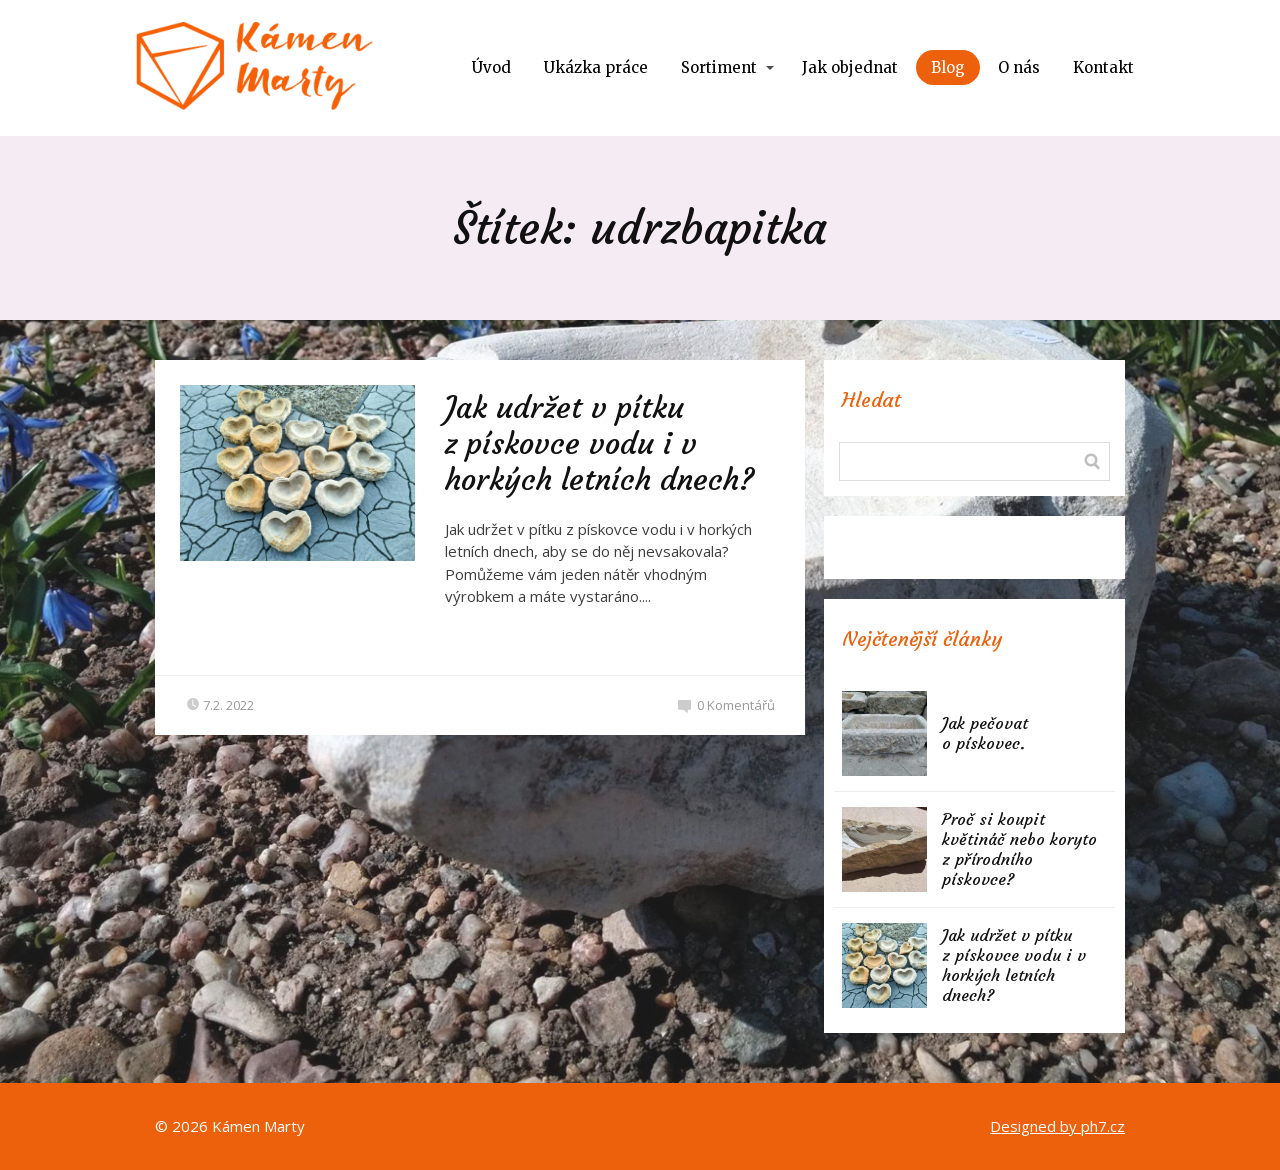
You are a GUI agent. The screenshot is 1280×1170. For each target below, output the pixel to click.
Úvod (491, 67)
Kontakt (1103, 67)
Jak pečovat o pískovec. (985, 733)
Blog (948, 67)
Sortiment (719, 67)
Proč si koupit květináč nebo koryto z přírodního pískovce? (1019, 849)
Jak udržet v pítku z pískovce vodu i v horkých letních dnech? (599, 443)
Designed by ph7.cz (1057, 1126)
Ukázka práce (596, 67)
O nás (1019, 67)
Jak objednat (850, 67)
